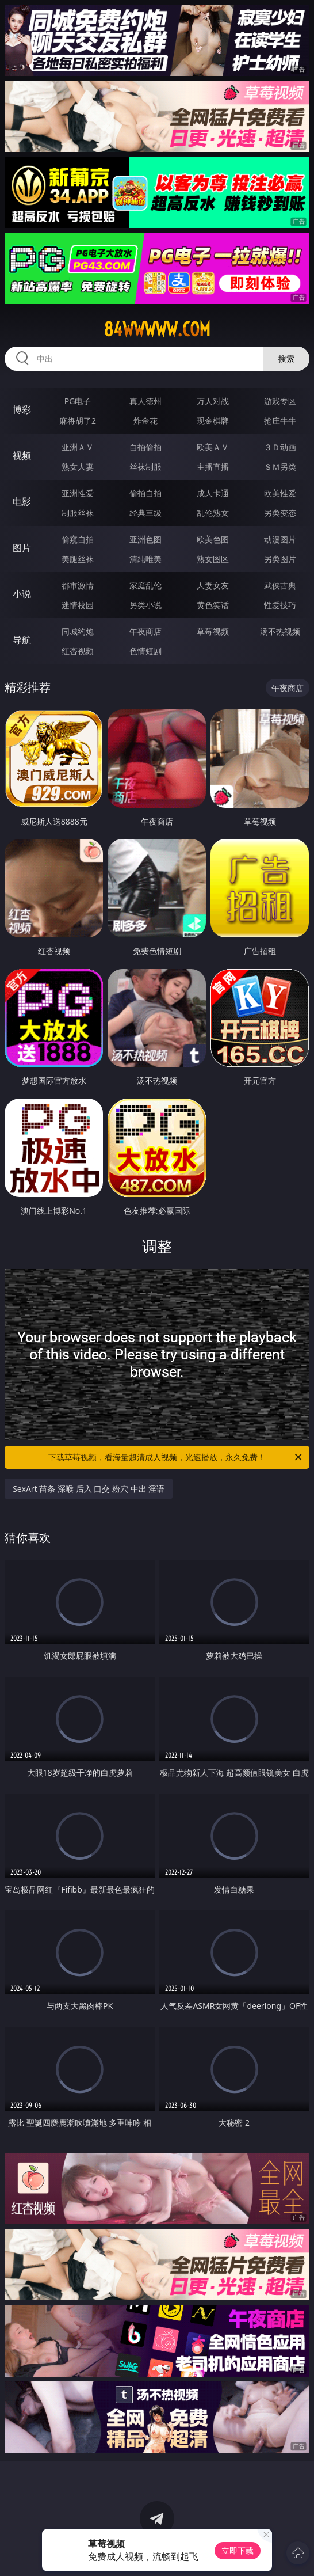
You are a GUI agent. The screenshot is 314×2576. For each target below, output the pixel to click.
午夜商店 (145, 631)
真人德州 (145, 401)
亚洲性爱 (78, 493)
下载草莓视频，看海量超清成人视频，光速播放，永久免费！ (176, 1457)
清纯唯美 (145, 558)
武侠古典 (280, 585)
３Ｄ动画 (280, 447)
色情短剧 (145, 650)
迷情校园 (78, 604)
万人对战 (213, 401)
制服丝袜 (78, 512)
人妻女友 (213, 585)
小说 (22, 593)
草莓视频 (213, 631)
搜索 (286, 358)
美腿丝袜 (78, 558)
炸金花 (145, 420)
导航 (22, 639)
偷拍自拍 (145, 493)
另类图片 (280, 558)
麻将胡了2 (77, 420)
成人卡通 (213, 493)
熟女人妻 (78, 466)
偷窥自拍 (78, 539)
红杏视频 (78, 650)
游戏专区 (280, 401)
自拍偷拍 (145, 447)
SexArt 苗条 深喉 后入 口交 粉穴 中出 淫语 (88, 1488)
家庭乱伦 (145, 585)
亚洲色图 (145, 539)
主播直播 (213, 466)
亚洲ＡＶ (78, 447)
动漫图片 (280, 539)
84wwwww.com (157, 329)
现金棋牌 (213, 420)
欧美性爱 (280, 493)
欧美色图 (213, 539)
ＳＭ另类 (280, 466)
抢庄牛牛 (280, 420)
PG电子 (77, 401)
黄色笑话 (213, 604)
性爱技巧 (280, 604)
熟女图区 (213, 558)
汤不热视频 (280, 631)
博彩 (22, 409)
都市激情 (78, 585)
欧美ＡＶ (213, 447)
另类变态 (280, 512)
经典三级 (145, 512)
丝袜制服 (145, 466)
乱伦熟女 (213, 512)
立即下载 (237, 2550)
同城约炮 (78, 631)
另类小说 (145, 604)
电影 (22, 501)
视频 (22, 455)
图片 (22, 547)
